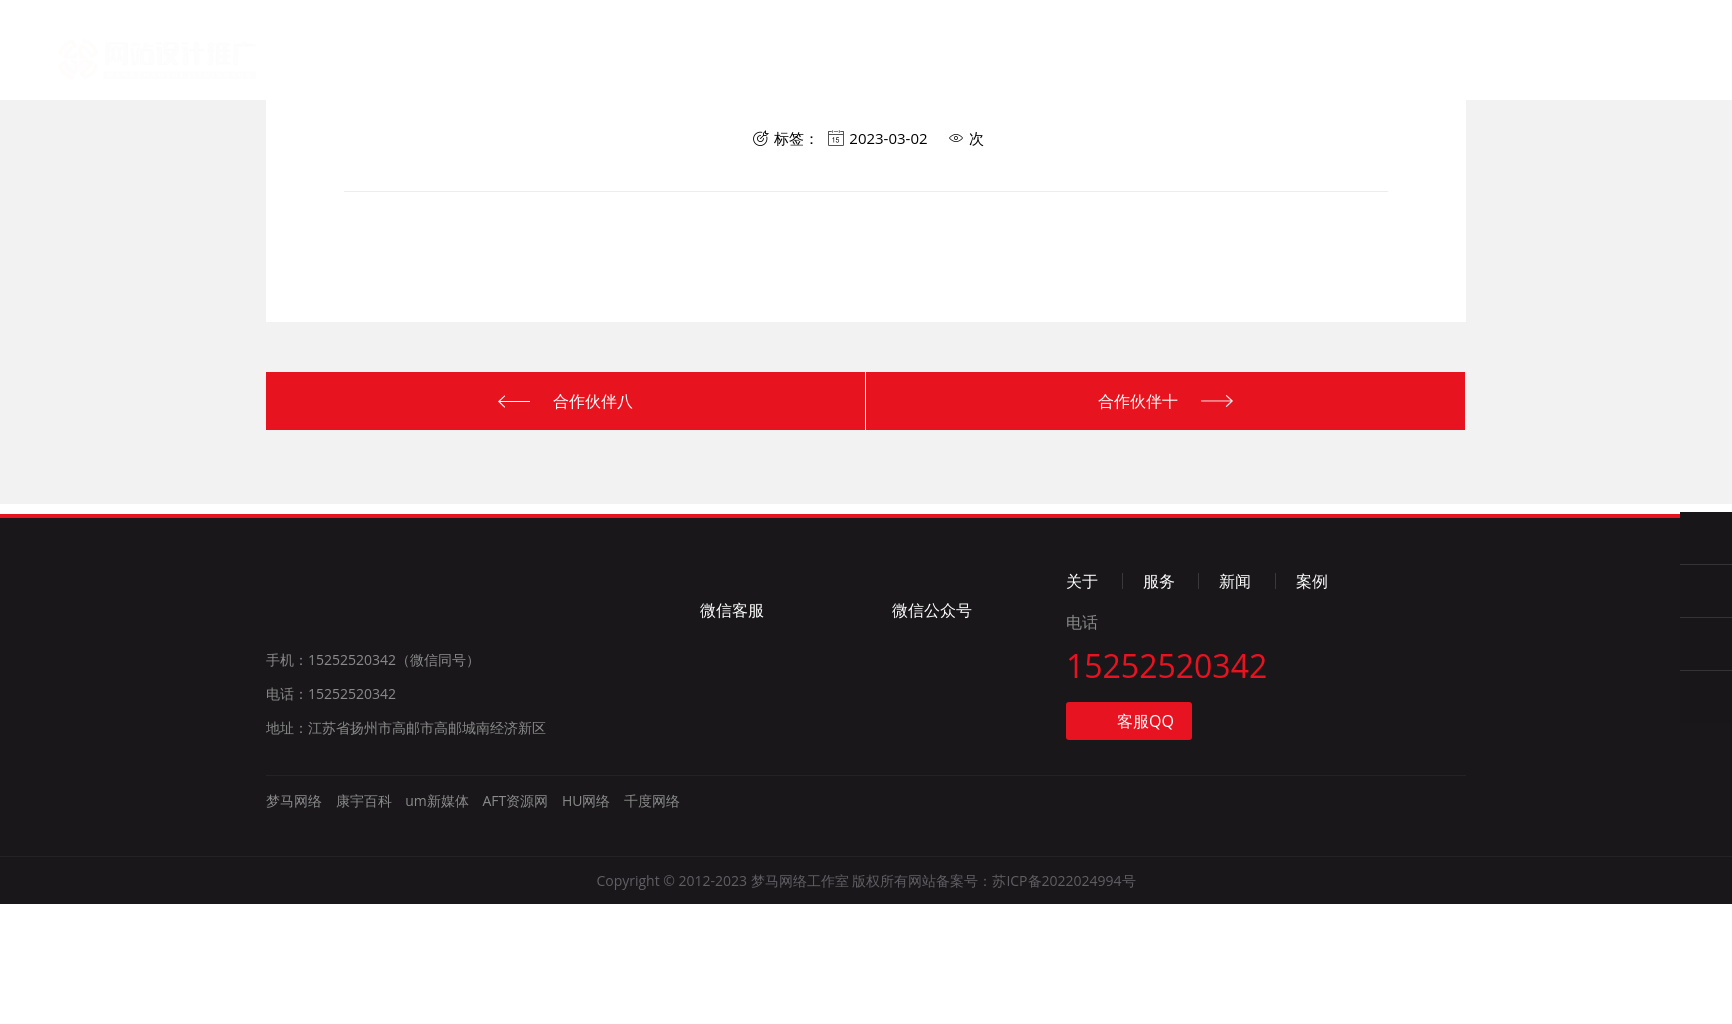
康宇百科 (364, 920)
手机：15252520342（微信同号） (373, 779)
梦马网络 (166, 51)
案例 (936, 69)
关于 (640, 61)
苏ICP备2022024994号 (1063, 1000)
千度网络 (652, 920)
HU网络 (586, 920)
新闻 (837, 66)
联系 (1034, 72)
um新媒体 (437, 920)
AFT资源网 (515, 920)
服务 (738, 63)
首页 (541, 60)
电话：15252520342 (331, 813)
